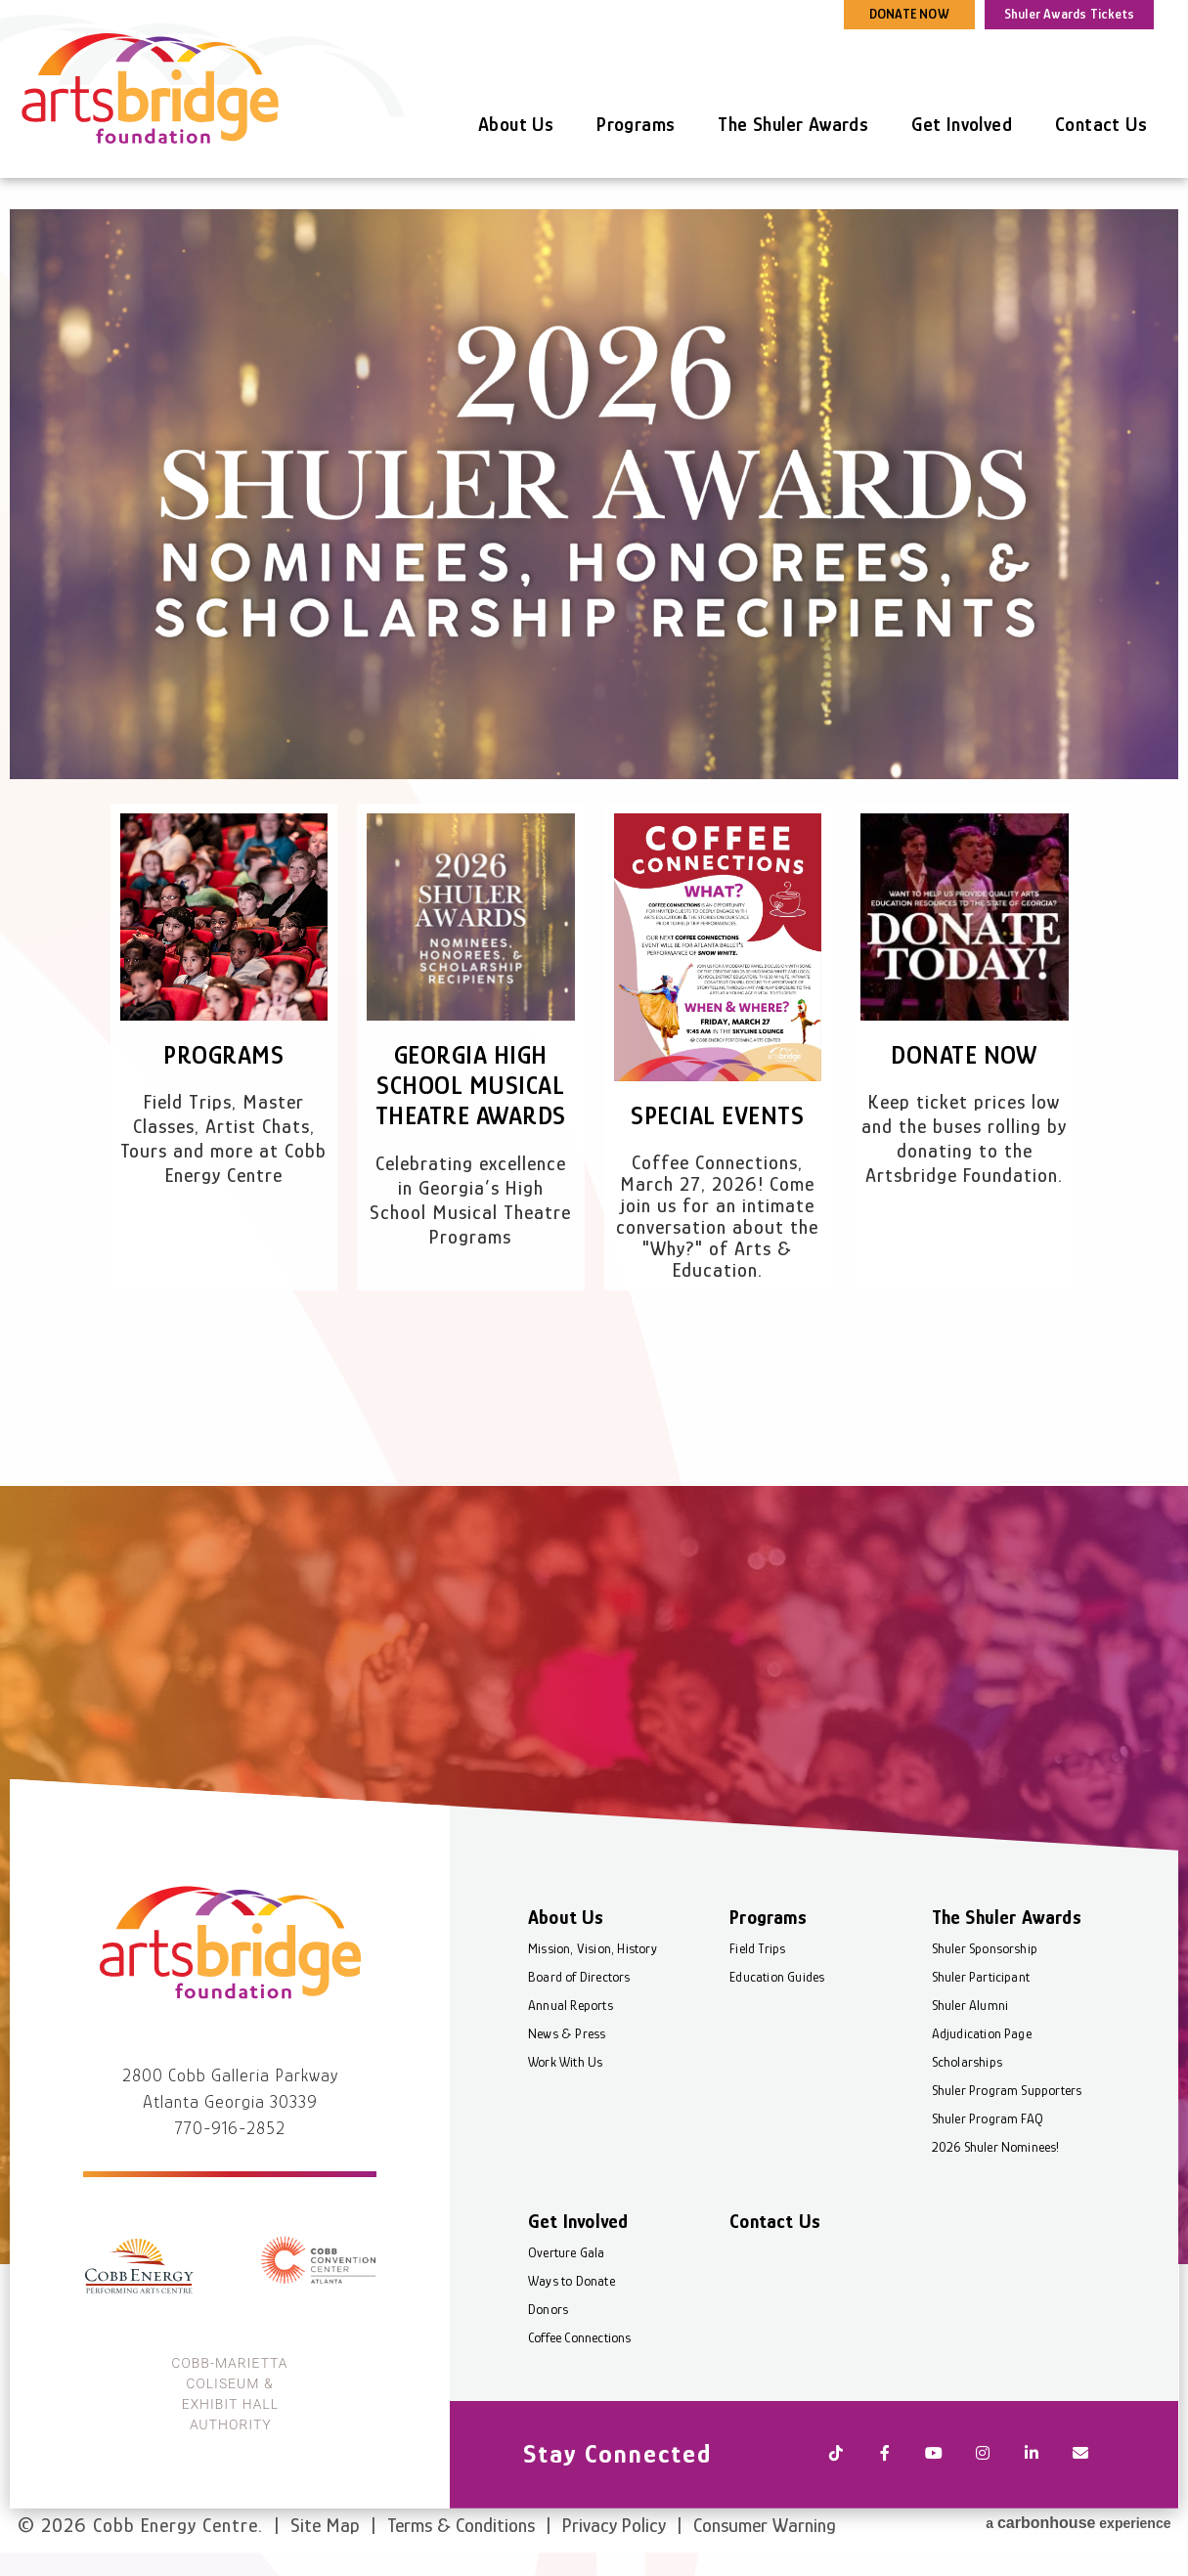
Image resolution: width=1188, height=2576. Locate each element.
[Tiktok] (836, 2455)
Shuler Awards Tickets (1069, 14)
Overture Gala (566, 2252)
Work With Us (565, 2062)
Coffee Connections (580, 2337)
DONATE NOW (909, 14)
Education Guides (776, 1977)
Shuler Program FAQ (988, 2118)
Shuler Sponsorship (985, 1948)
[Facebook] (884, 2455)
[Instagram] (982, 2455)
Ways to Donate (571, 2281)
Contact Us (1101, 124)
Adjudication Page (982, 2033)
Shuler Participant (981, 1977)
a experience (1078, 2522)
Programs (635, 124)
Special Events (717, 1116)
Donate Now (964, 1055)
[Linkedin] (1031, 2455)
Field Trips (757, 1948)
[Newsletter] (1080, 2455)
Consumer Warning (764, 2525)
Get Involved (961, 124)
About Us (515, 124)
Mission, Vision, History (592, 1948)
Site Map (325, 2525)
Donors (548, 2309)
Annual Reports (570, 2005)
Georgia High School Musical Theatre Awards (470, 1085)
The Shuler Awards (793, 124)
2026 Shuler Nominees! (996, 2147)
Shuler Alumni (970, 2005)
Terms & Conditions (461, 2525)
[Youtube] (933, 2455)
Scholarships (967, 2062)
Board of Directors (579, 1977)
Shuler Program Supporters (1007, 2090)
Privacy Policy (614, 2525)
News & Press (566, 2033)
